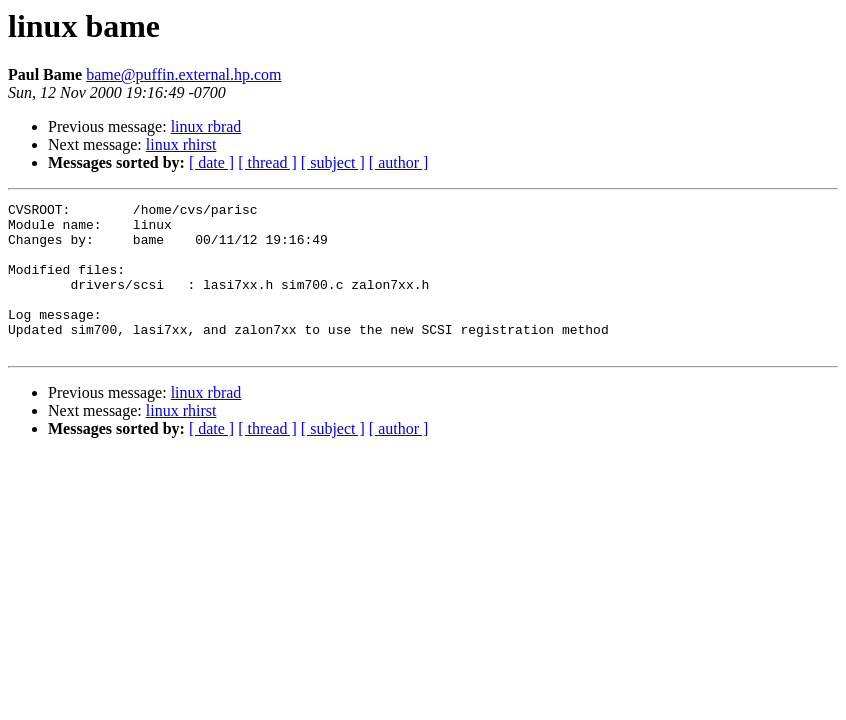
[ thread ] (267, 162)
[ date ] (211, 162)
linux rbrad (206, 126)
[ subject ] (333, 162)
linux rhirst (181, 144)
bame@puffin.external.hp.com (183, 74)
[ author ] (399, 162)
